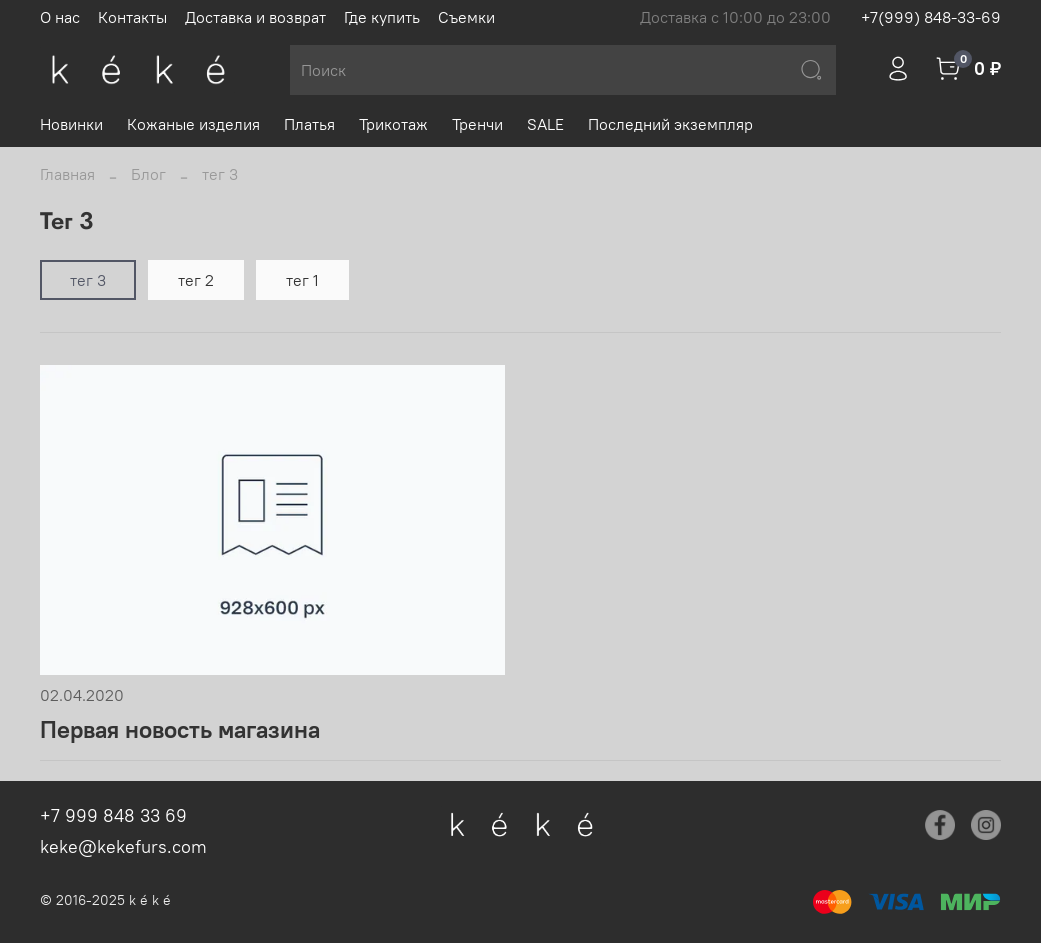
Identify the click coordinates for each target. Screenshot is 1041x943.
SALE (545, 124)
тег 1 (302, 280)
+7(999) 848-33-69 (931, 17)
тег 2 (196, 280)
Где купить (382, 17)
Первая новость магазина (180, 729)
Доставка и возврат (255, 17)
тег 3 (88, 280)
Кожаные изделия (193, 124)
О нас (60, 17)
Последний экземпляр (670, 124)
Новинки (71, 124)
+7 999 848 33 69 (113, 815)
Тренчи (477, 124)
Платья (309, 124)
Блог (148, 174)
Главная (67, 174)
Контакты (132, 17)
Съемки (466, 17)
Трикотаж (393, 124)
